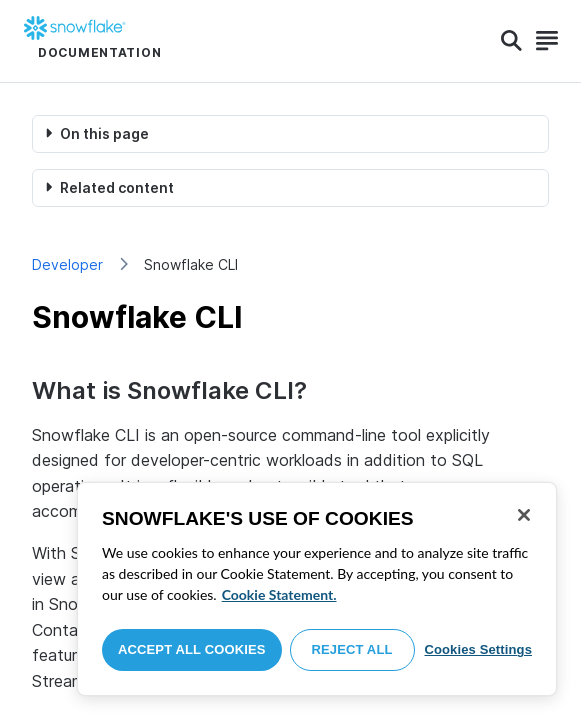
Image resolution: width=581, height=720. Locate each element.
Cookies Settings (478, 649)
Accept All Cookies (192, 649)
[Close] (524, 515)
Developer (67, 264)
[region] (317, 589)
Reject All (352, 649)
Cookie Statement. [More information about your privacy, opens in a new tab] (279, 594)
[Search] (511, 41)
